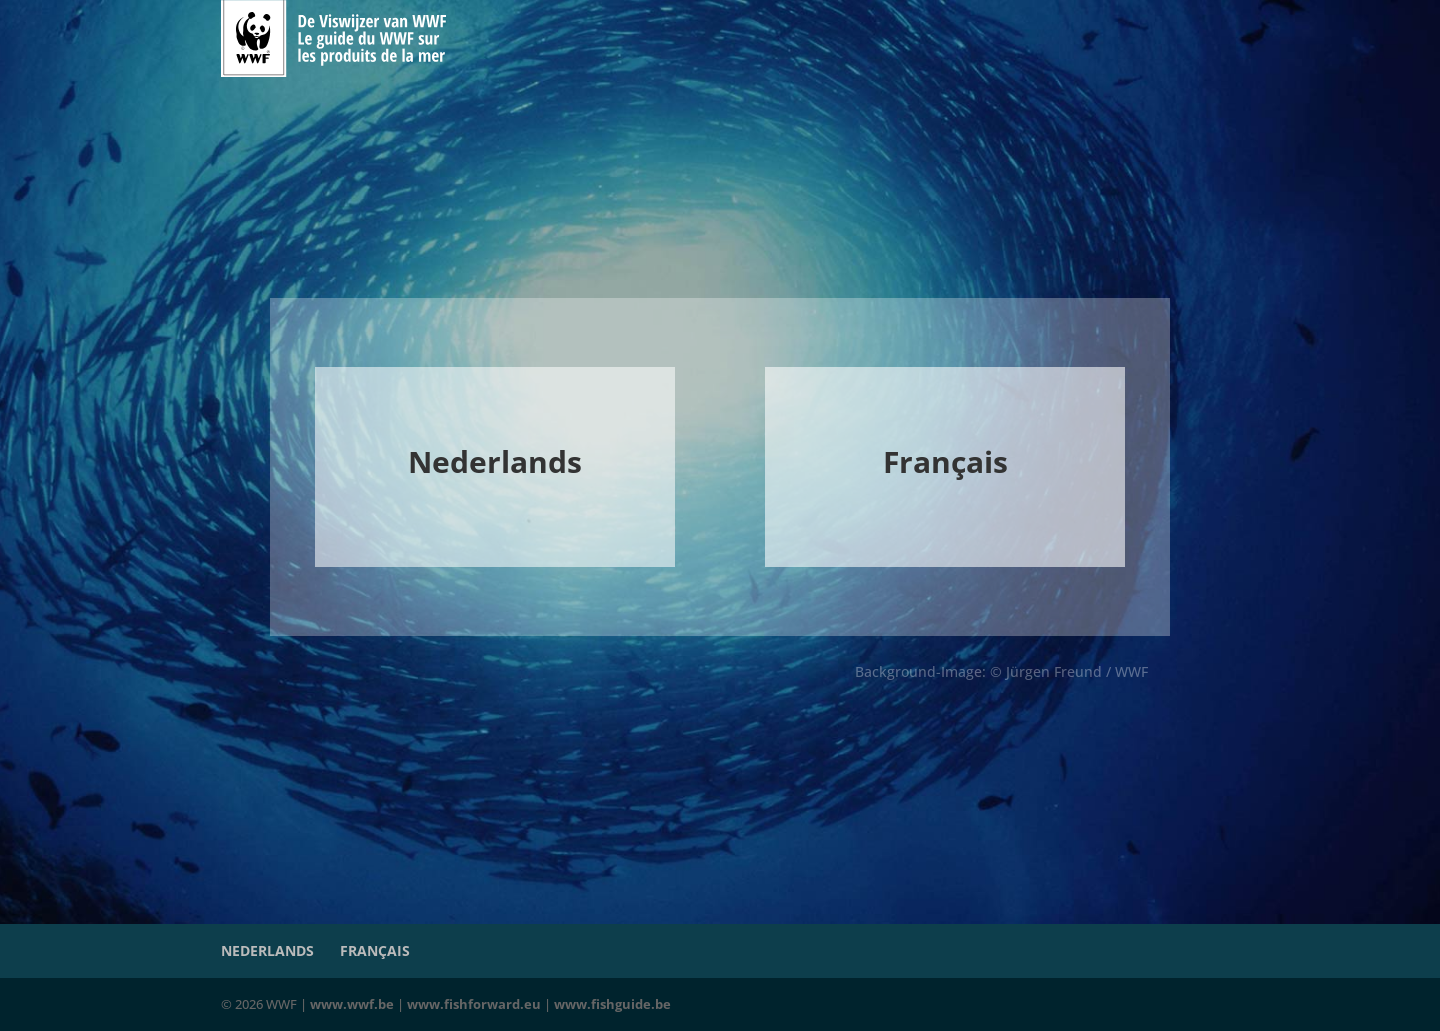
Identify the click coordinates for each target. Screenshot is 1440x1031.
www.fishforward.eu (474, 1004)
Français (375, 950)
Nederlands (267, 950)
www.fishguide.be (612, 1004)
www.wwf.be (352, 1004)
